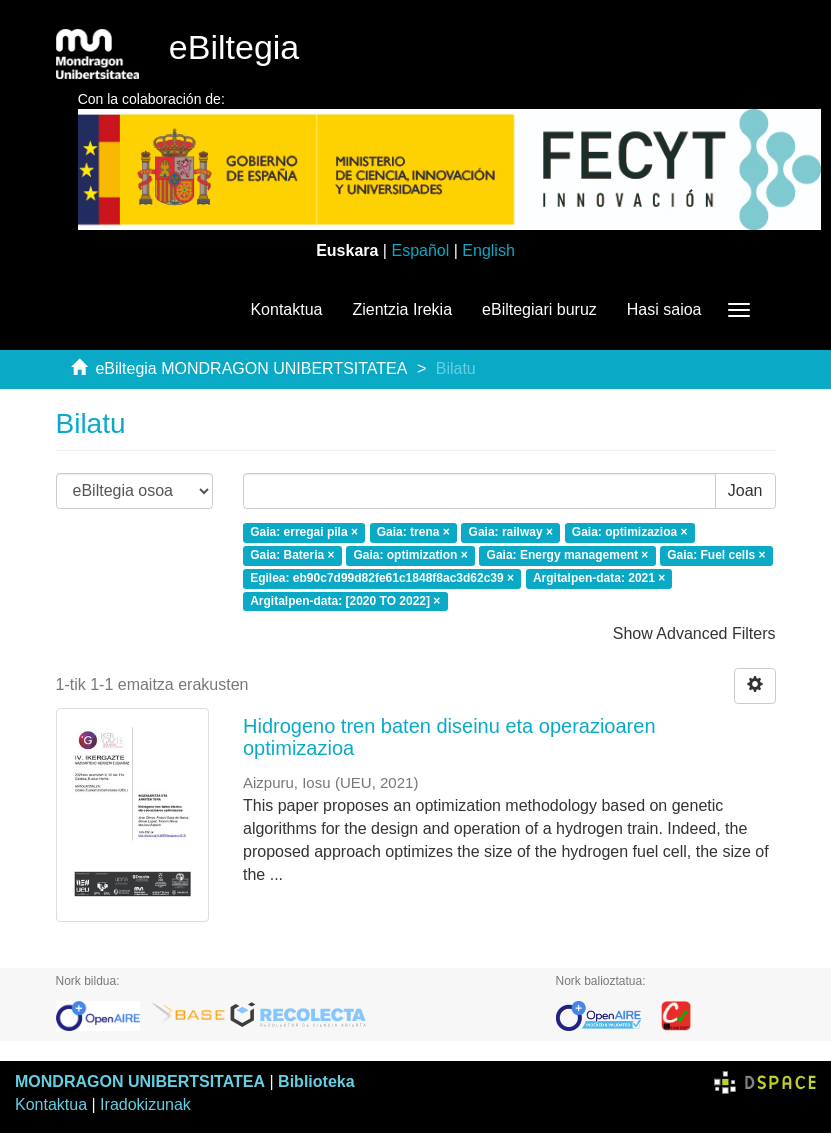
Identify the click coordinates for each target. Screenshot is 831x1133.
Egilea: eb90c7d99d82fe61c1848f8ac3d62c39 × (382, 578)
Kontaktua (286, 309)
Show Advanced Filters (694, 633)
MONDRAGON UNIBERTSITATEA (140, 1081)
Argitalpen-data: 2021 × (599, 578)
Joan (745, 490)
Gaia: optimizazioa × (630, 532)
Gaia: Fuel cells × (716, 555)
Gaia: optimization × (410, 555)
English (488, 250)
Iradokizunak (145, 1104)
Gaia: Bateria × (292, 555)
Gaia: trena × (413, 532)
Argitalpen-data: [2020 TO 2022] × (345, 601)
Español (420, 250)
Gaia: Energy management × (568, 555)
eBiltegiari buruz (539, 309)
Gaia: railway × (511, 532)
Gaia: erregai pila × (304, 532)
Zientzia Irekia (402, 309)
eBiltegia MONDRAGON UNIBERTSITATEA (251, 368)
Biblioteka (316, 1081)
